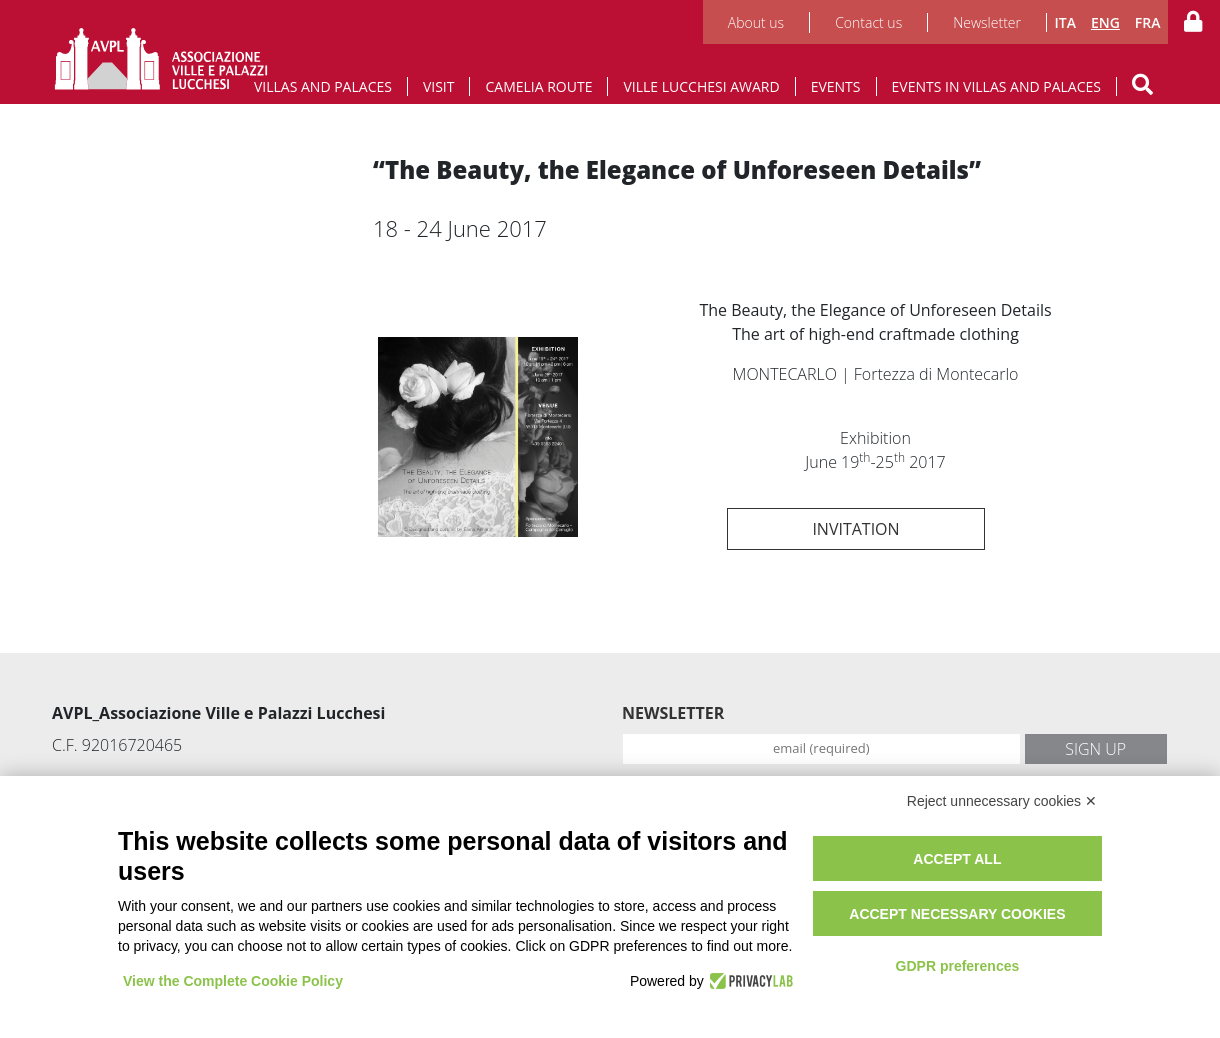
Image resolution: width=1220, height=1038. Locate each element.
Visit (439, 86)
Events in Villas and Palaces (997, 86)
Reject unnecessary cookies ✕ (1002, 801)
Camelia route (538, 86)
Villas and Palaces (323, 86)
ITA (1064, 22)
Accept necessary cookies (957, 914)
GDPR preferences (958, 966)
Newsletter (987, 22)
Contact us (868, 22)
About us (756, 22)
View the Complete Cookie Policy (233, 981)
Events (836, 86)
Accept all (957, 859)
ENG (1105, 22)
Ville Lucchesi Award (701, 86)
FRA (1148, 22)
